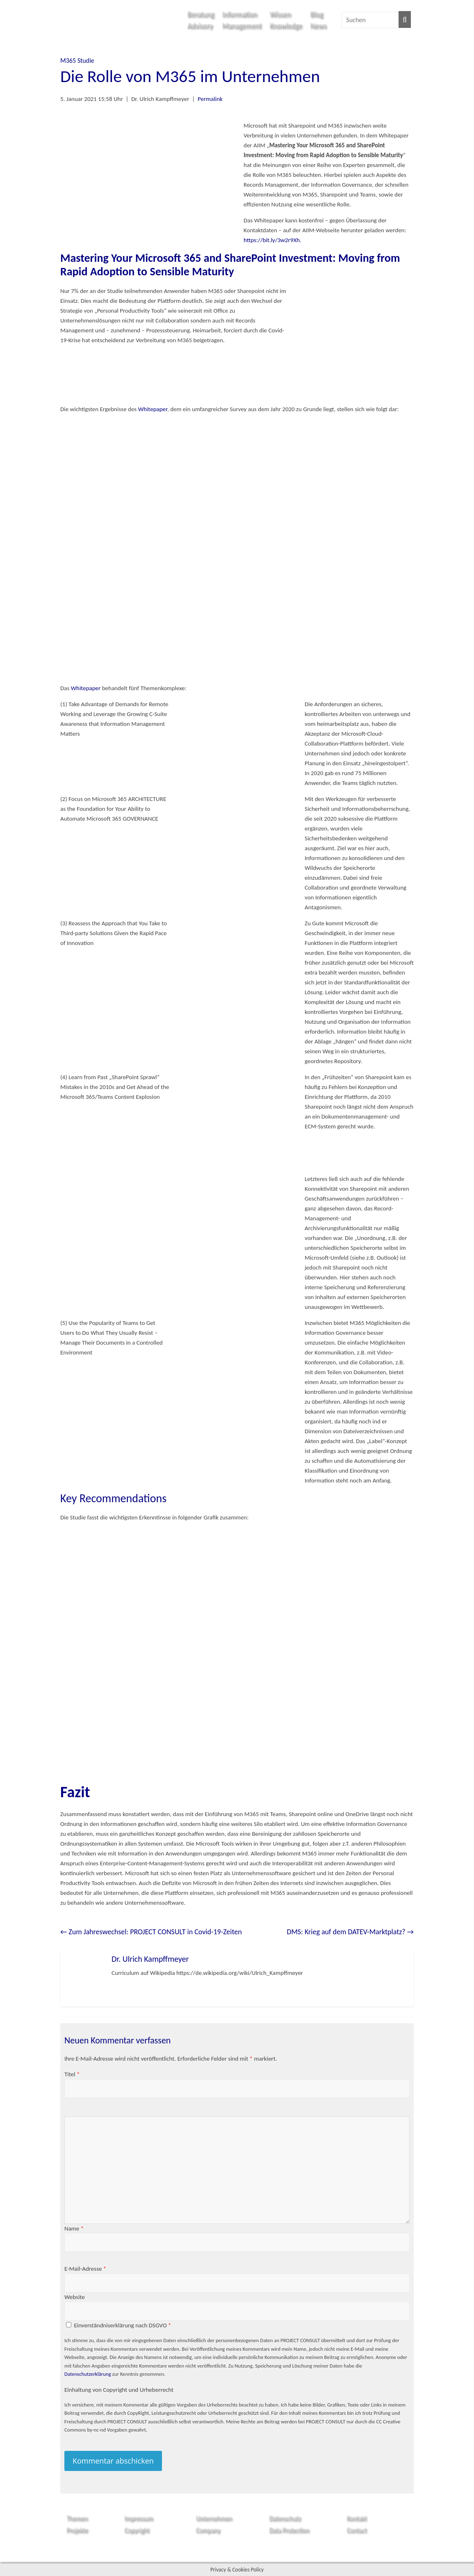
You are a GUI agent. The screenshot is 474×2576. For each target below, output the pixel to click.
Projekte (77, 2530)
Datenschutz (285, 2518)
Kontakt (357, 2518)
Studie (85, 60)
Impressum (138, 2518)
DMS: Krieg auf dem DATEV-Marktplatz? (350, 1931)
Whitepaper (152, 409)
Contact (357, 2530)
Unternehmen (214, 2518)
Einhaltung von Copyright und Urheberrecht (118, 2389)
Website (74, 2297)
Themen (76, 2518)
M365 (68, 60)
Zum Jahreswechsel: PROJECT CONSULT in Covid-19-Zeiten (151, 1931)
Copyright (136, 2530)
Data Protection (289, 2530)
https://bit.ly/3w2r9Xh (272, 240)
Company (208, 2530)
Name (74, 2228)
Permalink (210, 99)
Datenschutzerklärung (87, 2374)
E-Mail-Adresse (85, 2268)
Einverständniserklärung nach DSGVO (122, 2325)
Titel (72, 2074)
